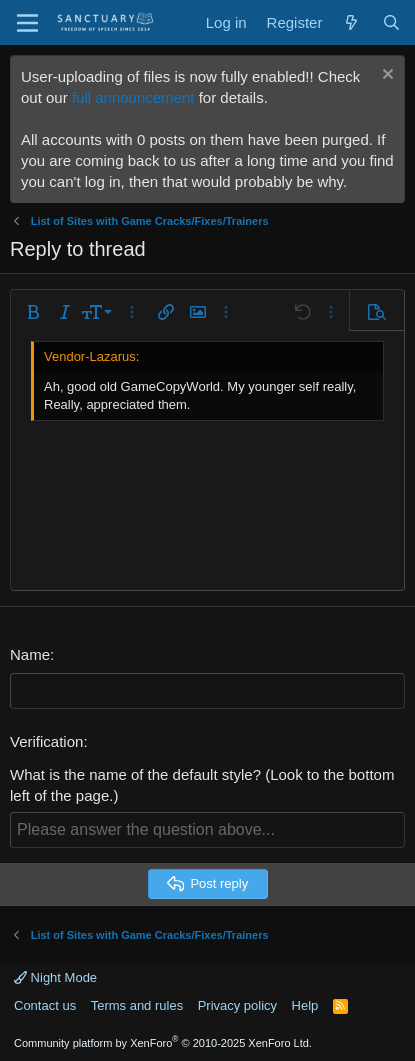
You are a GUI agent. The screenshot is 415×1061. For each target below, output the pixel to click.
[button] (33, 312)
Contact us (45, 1005)
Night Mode (55, 977)
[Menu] (27, 23)
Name (30, 654)
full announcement (133, 97)
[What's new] (351, 22)
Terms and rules (137, 1005)
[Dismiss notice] (385, 76)
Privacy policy (237, 1005)
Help (305, 1005)
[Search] (391, 22)
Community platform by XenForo (163, 1043)
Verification (46, 741)
